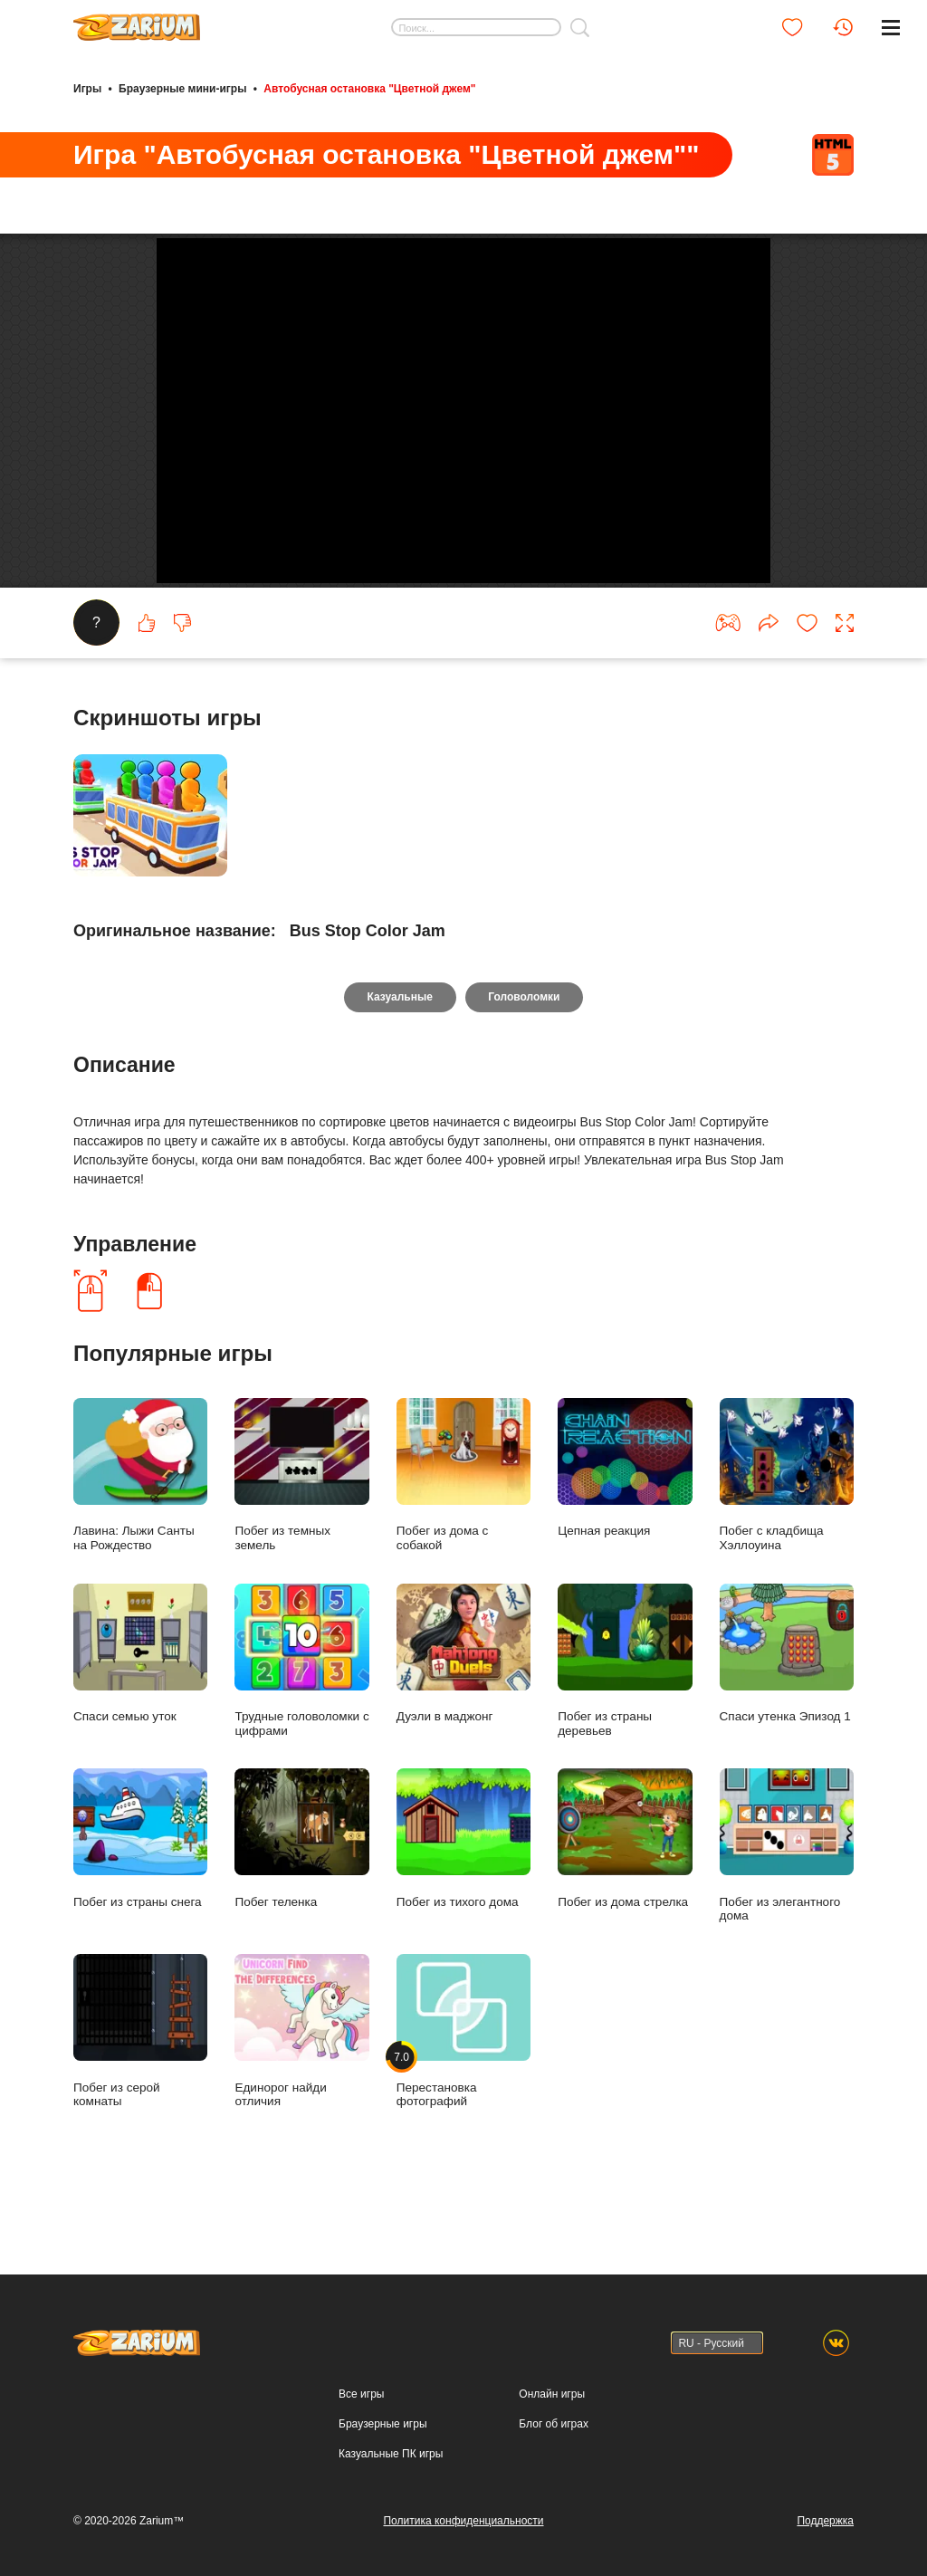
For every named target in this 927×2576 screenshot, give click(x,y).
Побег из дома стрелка (625, 1889)
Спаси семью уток (140, 1703)
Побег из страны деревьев (625, 1710)
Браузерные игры (382, 2424)
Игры (87, 88)
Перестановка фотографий (463, 2082)
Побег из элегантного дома (787, 1896)
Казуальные (399, 1047)
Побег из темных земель (301, 1526)
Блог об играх (553, 2424)
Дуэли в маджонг (463, 1703)
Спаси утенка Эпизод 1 (787, 1703)
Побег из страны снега (140, 1889)
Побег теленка (301, 1889)
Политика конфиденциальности (463, 2520)
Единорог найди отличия (301, 2082)
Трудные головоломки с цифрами (301, 1710)
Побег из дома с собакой (463, 1526)
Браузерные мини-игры (182, 88)
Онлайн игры (552, 2394)
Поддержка (825, 2520)
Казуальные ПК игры (391, 2453)
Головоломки (524, 1047)
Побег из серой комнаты (140, 2082)
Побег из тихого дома (463, 1889)
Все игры (361, 2394)
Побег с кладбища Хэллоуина (787, 1526)
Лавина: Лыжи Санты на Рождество (140, 1526)
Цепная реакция (625, 1519)
